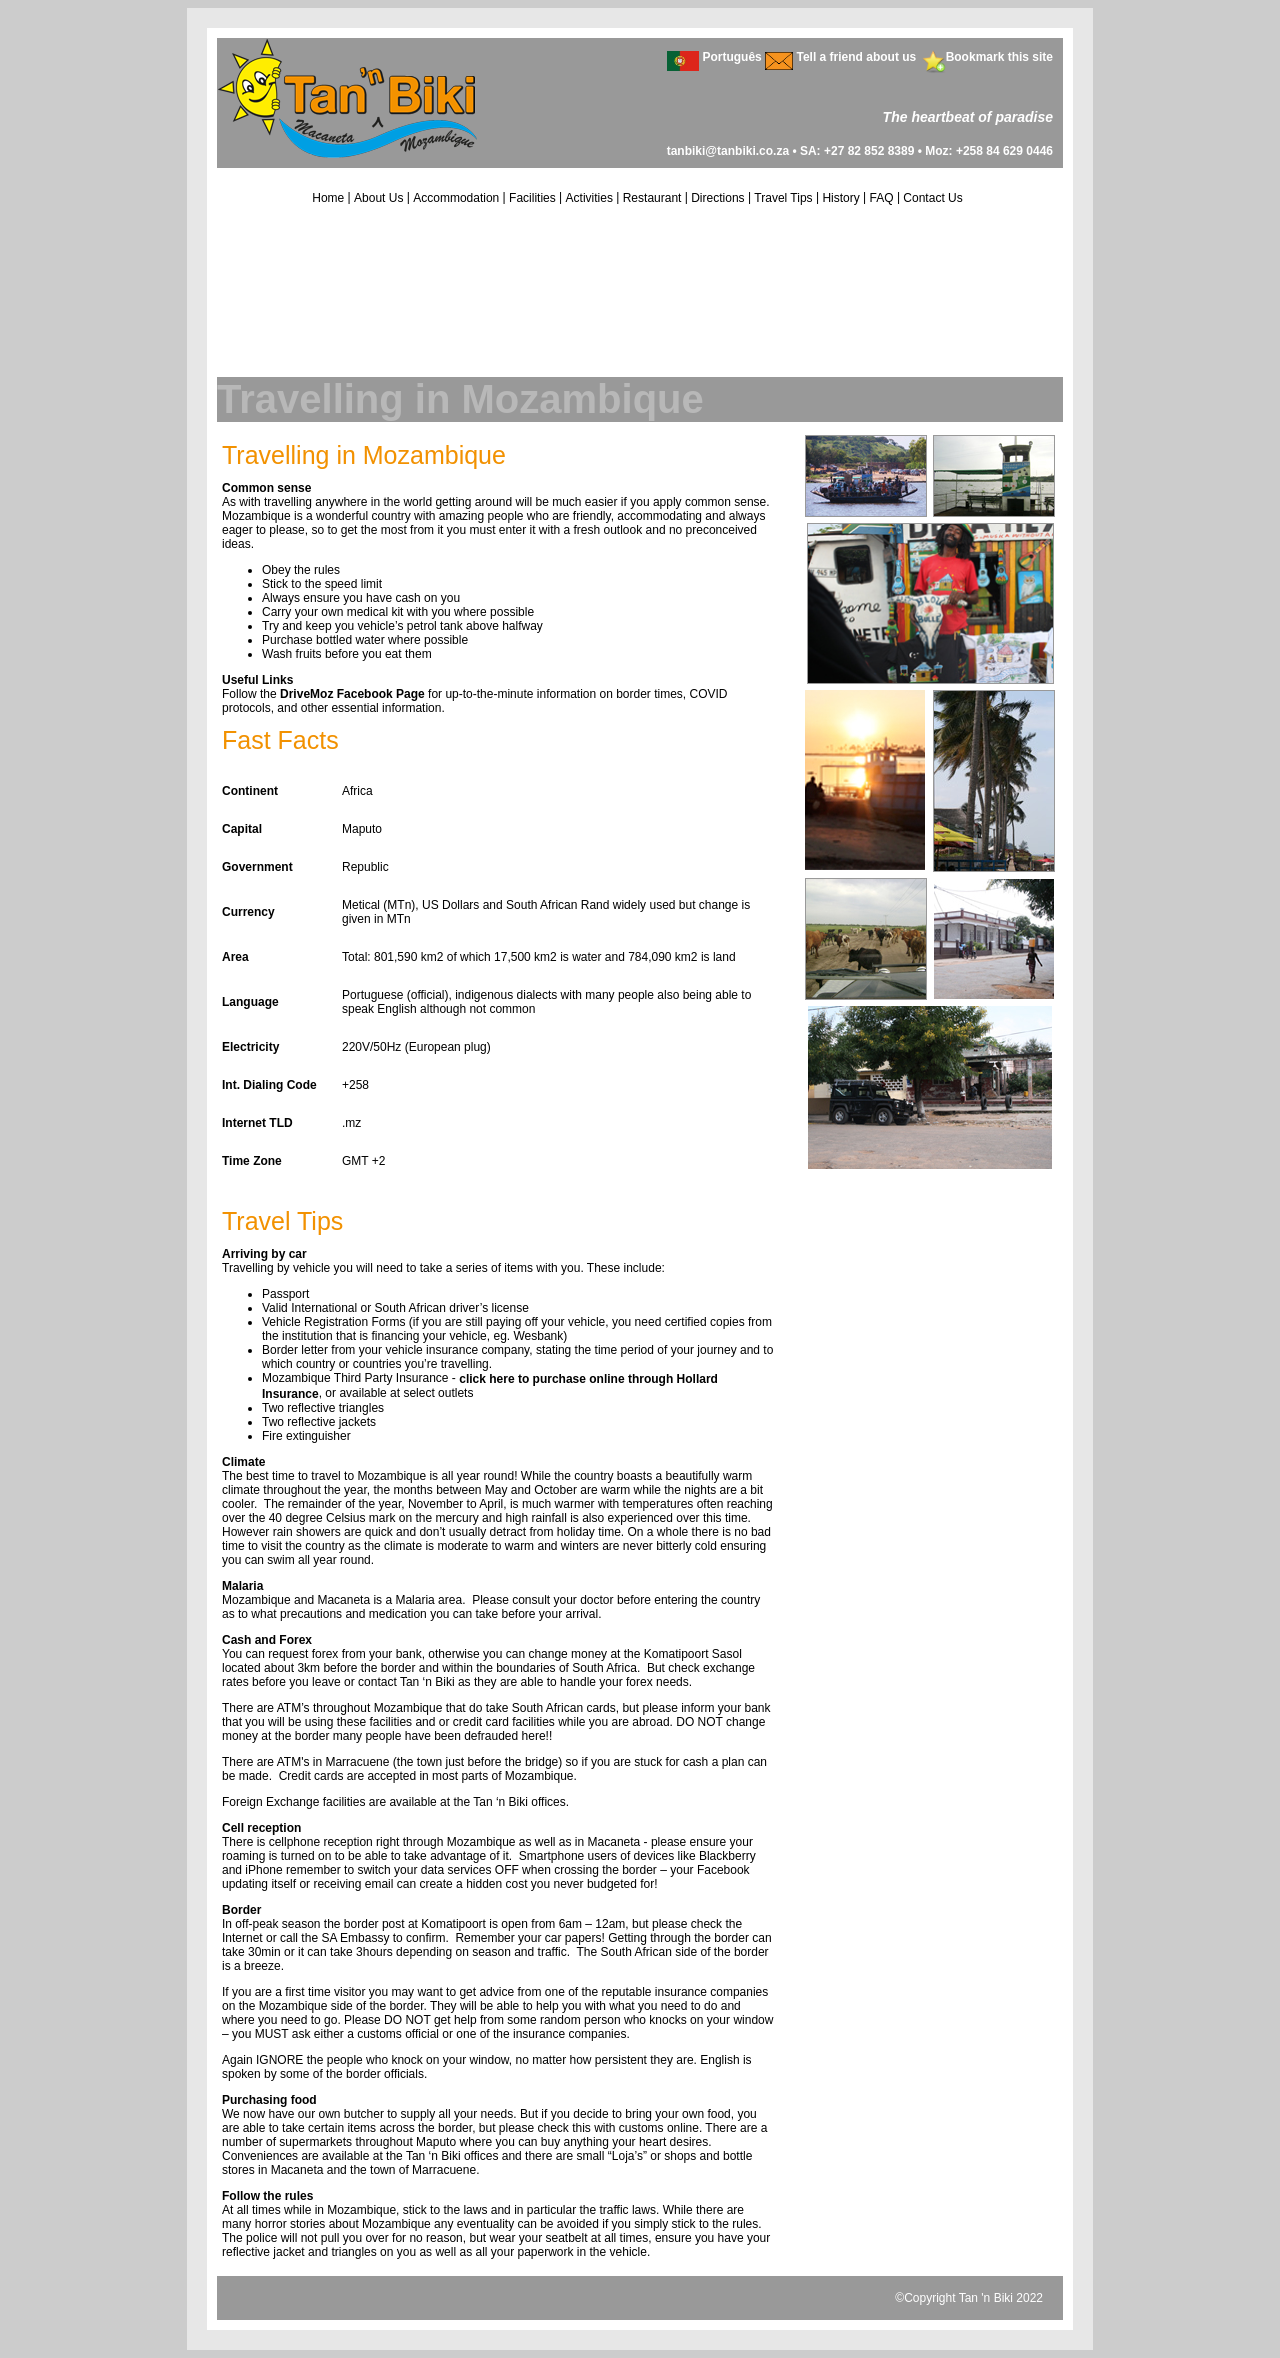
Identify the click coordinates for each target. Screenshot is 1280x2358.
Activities (589, 198)
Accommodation (456, 198)
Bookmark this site (999, 57)
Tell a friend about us (856, 57)
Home (328, 198)
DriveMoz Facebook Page (352, 694)
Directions (717, 198)
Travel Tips (783, 198)
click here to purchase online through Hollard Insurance (490, 1386)
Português (731, 57)
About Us (378, 198)
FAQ (882, 198)
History (840, 198)
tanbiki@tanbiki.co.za (728, 151)
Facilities (532, 198)
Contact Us (932, 198)
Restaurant (652, 198)
